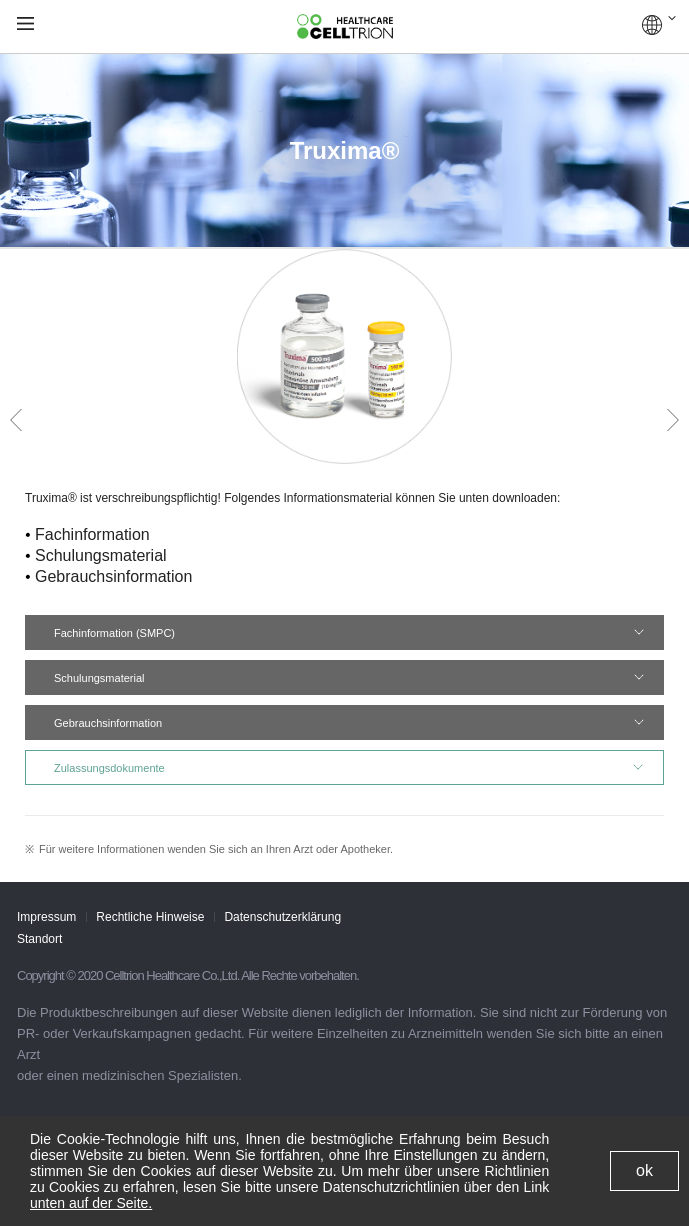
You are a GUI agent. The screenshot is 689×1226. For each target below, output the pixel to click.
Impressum (46, 917)
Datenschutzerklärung (282, 917)
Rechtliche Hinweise (150, 917)
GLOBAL (659, 25)
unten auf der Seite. (91, 1203)
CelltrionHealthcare (345, 27)
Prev (16, 420)
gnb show (25, 24)
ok (644, 1170)
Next (673, 420)
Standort (39, 939)
